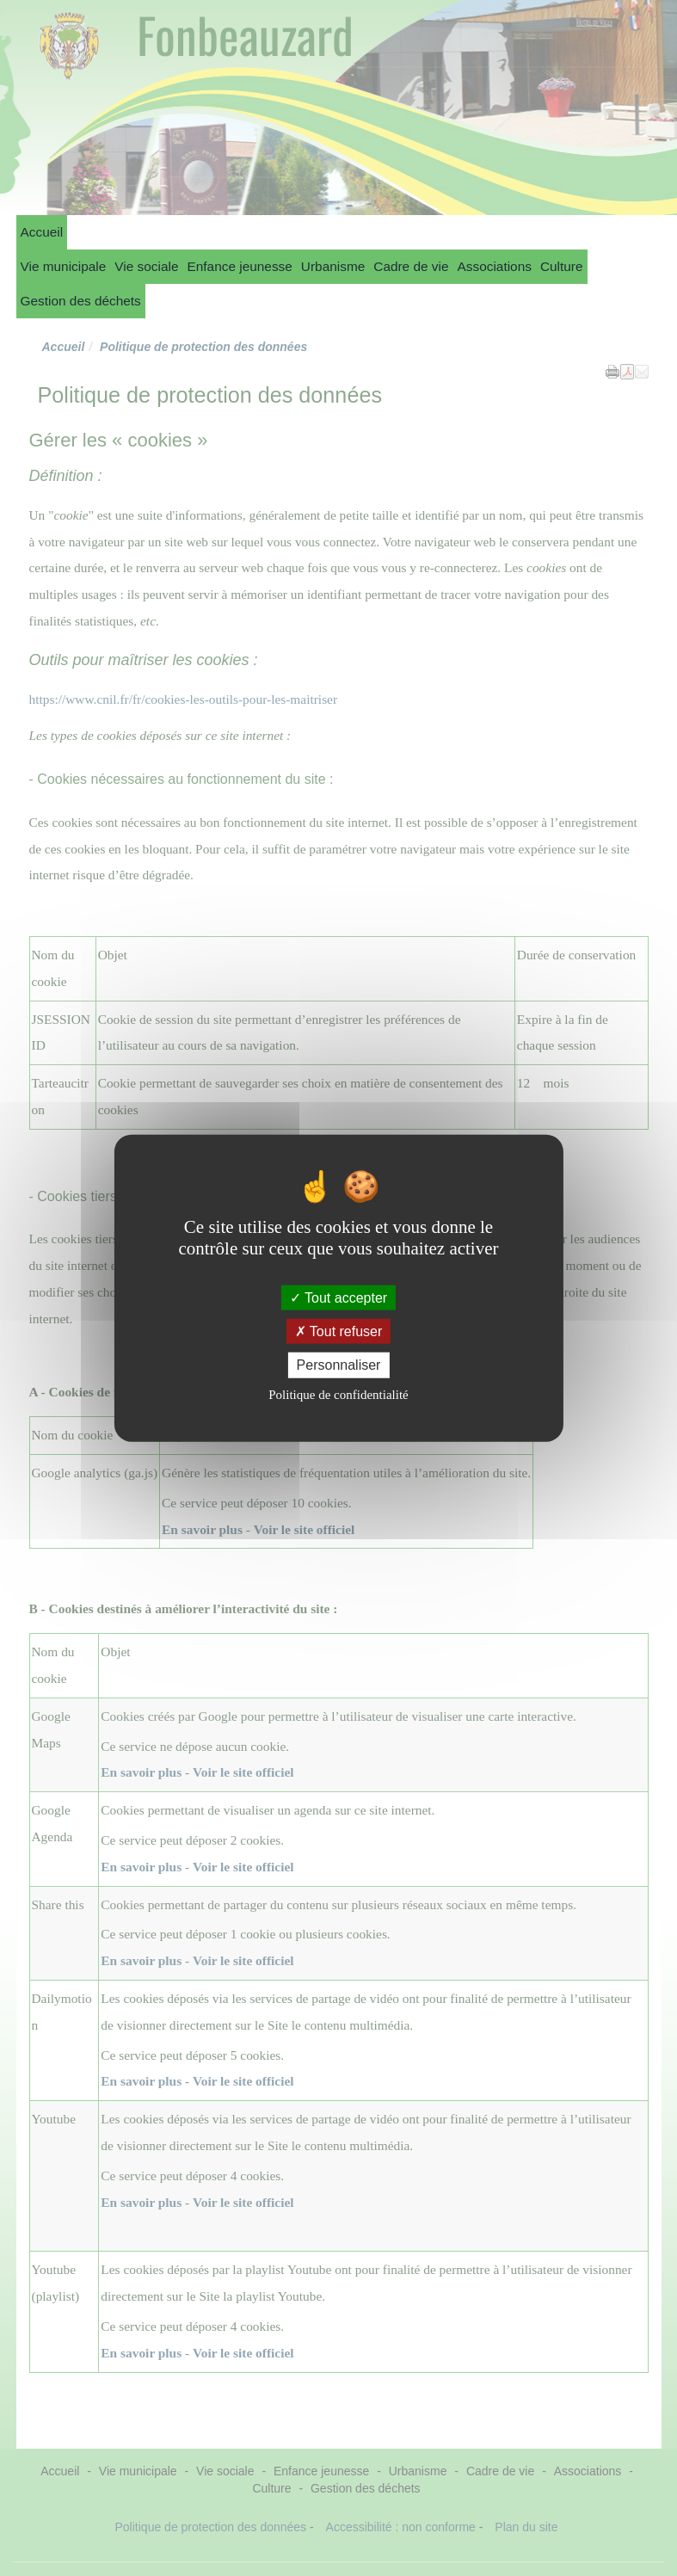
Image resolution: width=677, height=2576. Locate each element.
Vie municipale (64, 266)
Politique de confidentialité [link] (338, 1394)
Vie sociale (146, 266)
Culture (561, 266)
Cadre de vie (410, 266)
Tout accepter (338, 1298)
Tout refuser (339, 1331)
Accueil (42, 232)
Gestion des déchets (81, 300)
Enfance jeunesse (239, 266)
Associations (495, 266)
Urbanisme (333, 266)
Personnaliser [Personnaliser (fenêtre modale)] (339, 1365)
